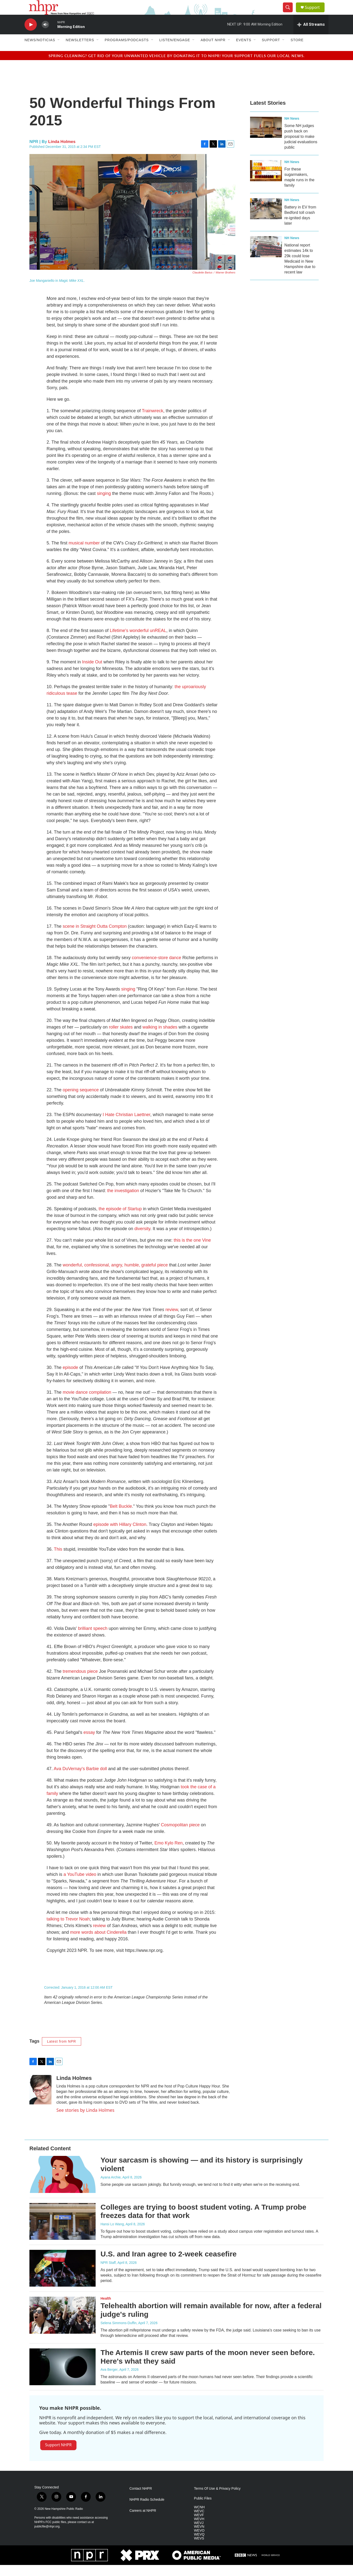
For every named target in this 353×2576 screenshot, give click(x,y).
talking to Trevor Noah (68, 1930)
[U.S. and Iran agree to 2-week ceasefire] (62, 2279)
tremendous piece (80, 1682)
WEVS (199, 2549)
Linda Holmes (62, 152)
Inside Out (92, 672)
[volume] (45, 35)
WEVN (199, 2537)
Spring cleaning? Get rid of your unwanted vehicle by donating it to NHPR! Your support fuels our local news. (177, 66)
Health (106, 2309)
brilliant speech (92, 1639)
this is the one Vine (192, 1251)
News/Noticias (40, 51)
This (58, 1560)
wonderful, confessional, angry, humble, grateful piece (115, 1276)
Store (296, 51)
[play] (31, 36)
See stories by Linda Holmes (85, 2121)
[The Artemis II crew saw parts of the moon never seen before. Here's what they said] (62, 2377)
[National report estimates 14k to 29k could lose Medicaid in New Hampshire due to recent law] (266, 257)
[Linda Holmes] (40, 2100)
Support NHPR (58, 2456)
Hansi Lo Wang (112, 2235)
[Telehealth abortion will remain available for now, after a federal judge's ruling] (62, 2326)
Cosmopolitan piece (180, 1835)
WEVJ (198, 2534)
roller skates (121, 1038)
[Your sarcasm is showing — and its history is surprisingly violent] (62, 2185)
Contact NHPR (140, 2499)
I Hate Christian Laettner (126, 1125)
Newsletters (80, 51)
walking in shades (159, 1038)
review (171, 1320)
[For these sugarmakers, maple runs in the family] (266, 181)
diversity (142, 1239)
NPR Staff (108, 2274)
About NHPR (213, 51)
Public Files (203, 2509)
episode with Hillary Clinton (119, 1535)
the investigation (123, 1201)
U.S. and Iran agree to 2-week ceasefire (169, 2265)
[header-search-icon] (290, 13)
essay (89, 1743)
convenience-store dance (156, 968)
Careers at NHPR (142, 2522)
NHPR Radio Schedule (146, 2510)
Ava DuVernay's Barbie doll (80, 1779)
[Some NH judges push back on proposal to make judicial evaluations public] (266, 138)
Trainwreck (152, 421)
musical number (84, 554)
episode (70, 1378)
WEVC (199, 2522)
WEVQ (199, 2545)
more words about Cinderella (98, 1943)
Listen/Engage (174, 51)
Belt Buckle (121, 1517)
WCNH (199, 2518)
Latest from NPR (61, 2052)
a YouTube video (79, 1885)
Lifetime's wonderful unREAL (138, 641)
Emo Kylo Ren (168, 1854)
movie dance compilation (87, 1403)
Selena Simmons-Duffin (119, 2334)
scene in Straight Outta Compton (95, 937)
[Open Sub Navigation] (59, 51)
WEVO (199, 2541)
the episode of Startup (120, 1219)
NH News (291, 129)
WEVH (199, 2530)
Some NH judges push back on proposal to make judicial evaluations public (300, 147)
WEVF (199, 2526)
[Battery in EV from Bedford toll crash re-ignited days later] (266, 219)
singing (104, 504)
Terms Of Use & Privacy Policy (217, 2499)
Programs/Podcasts (127, 51)
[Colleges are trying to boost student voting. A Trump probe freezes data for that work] (62, 2232)
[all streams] (310, 35)
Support (315, 12)
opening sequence (81, 1100)
